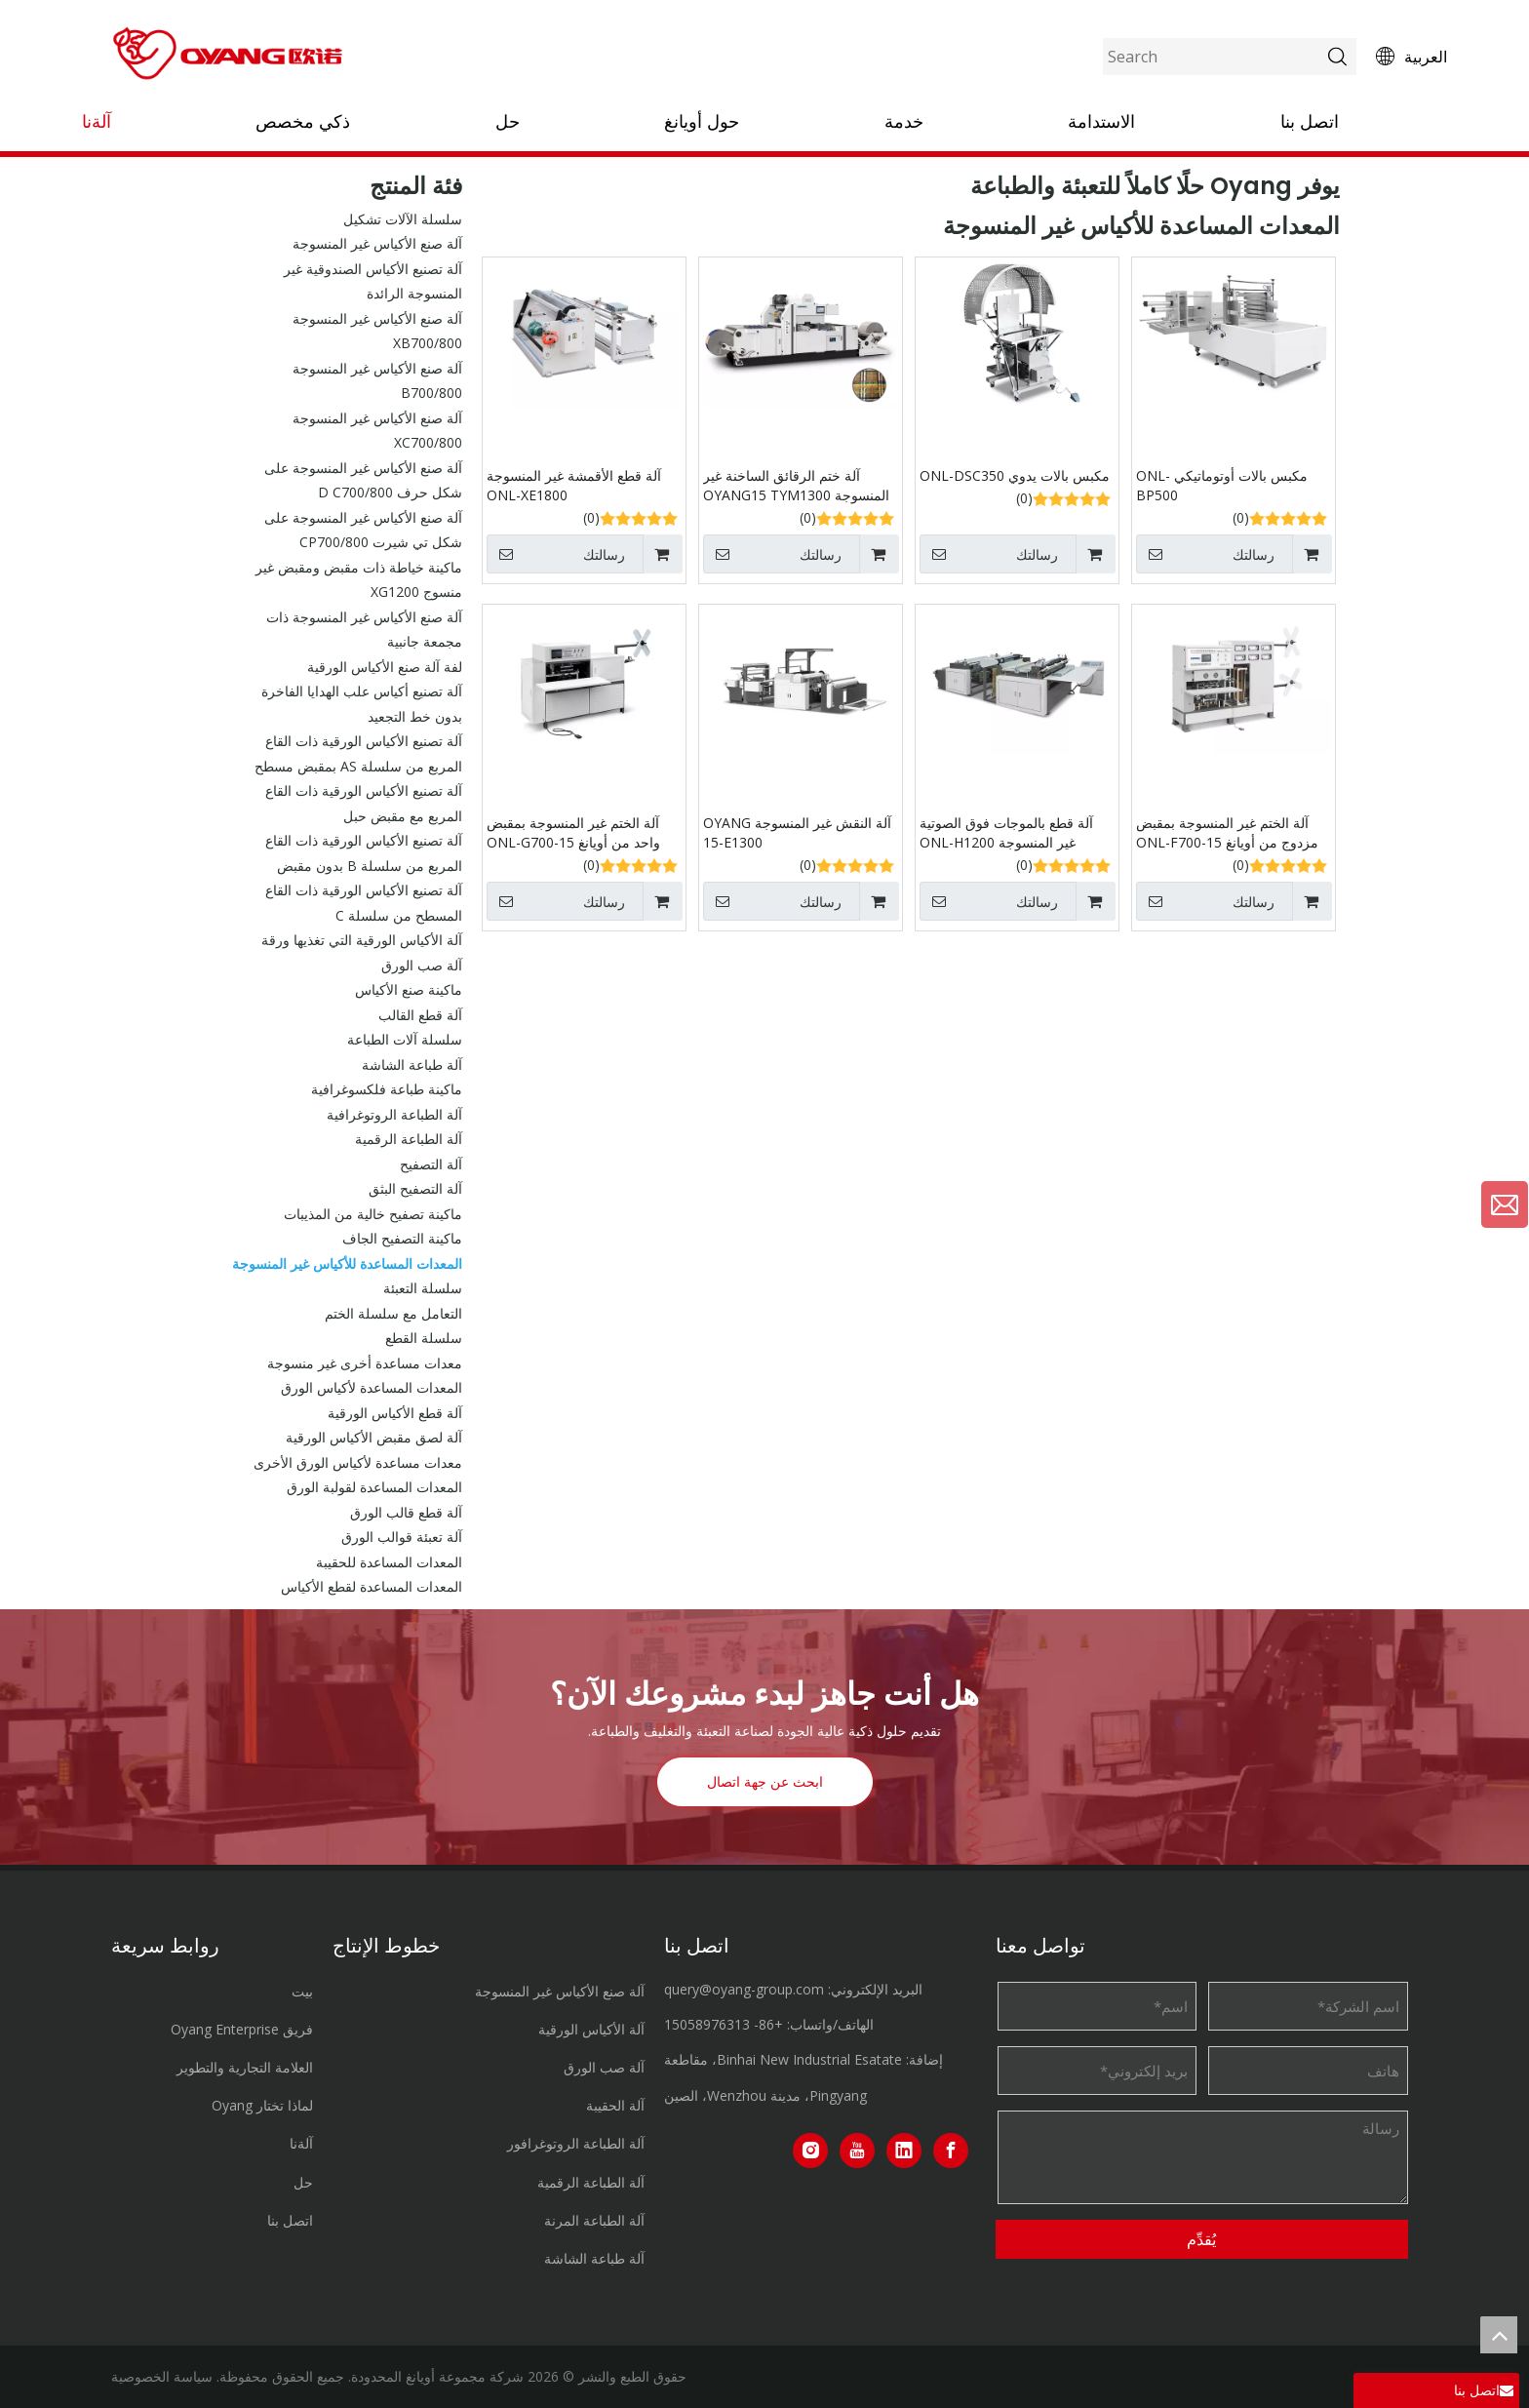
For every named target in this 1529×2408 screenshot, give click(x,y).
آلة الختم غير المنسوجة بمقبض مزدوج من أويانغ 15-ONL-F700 (1227, 832)
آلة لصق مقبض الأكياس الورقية (374, 1437)
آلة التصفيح (431, 1164)
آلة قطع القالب (420, 1015)
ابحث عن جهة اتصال (765, 1782)
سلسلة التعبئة (422, 1288)
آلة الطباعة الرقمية (408, 1138)
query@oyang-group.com (744, 1989)
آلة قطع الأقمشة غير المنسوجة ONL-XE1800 (574, 485)
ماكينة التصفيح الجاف (402, 1238)
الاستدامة (1101, 121)
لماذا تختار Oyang (262, 2105)
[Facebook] (950, 2150)
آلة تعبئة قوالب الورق (401, 1536)
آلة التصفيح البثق (415, 1188)
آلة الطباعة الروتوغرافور (576, 2143)
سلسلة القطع (423, 1337)
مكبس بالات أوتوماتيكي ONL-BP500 (1222, 485)
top (1498, 2334)
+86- (768, 2024)
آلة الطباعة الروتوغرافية (394, 1114)
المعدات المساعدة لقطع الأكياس (371, 1586)
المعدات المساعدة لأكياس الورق (371, 1387)
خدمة (903, 121)
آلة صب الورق (421, 965)
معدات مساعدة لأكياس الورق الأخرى (358, 1462)
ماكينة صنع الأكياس (408, 989)
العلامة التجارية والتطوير (244, 2067)
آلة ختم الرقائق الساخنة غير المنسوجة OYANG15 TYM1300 (796, 485)
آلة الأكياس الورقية (591, 2029)
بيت (302, 1991)
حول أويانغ (701, 121)
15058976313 (707, 2024)
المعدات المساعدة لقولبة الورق (374, 1487)
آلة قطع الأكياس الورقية (395, 1412)
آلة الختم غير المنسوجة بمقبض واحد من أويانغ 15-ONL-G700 (573, 832)
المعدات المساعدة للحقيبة (389, 1562)
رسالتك (556, 553)
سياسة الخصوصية (162, 2376)
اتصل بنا (1309, 121)
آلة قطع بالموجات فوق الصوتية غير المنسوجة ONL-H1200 (1006, 832)
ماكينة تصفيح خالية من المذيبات (373, 1213)
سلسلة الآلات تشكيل (402, 219)
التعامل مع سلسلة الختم (393, 1313)
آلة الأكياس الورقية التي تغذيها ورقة (361, 939)
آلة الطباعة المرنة (594, 2220)
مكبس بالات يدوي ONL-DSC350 (1015, 475)
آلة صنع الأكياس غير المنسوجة (377, 243)
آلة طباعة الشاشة (412, 1064)
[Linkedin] (903, 2150)
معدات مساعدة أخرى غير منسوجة (364, 1363)
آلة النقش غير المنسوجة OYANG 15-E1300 (797, 832)
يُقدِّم (1201, 2239)
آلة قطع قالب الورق (406, 1512)
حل (507, 121)
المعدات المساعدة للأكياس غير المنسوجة (347, 1263)
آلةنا (96, 121)
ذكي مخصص (302, 121)
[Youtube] (857, 2150)
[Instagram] (810, 2150)
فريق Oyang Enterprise (242, 2029)
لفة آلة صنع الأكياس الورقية (384, 666)
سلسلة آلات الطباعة (404, 1039)
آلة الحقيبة (615, 2105)
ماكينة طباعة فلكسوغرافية (386, 1089)
